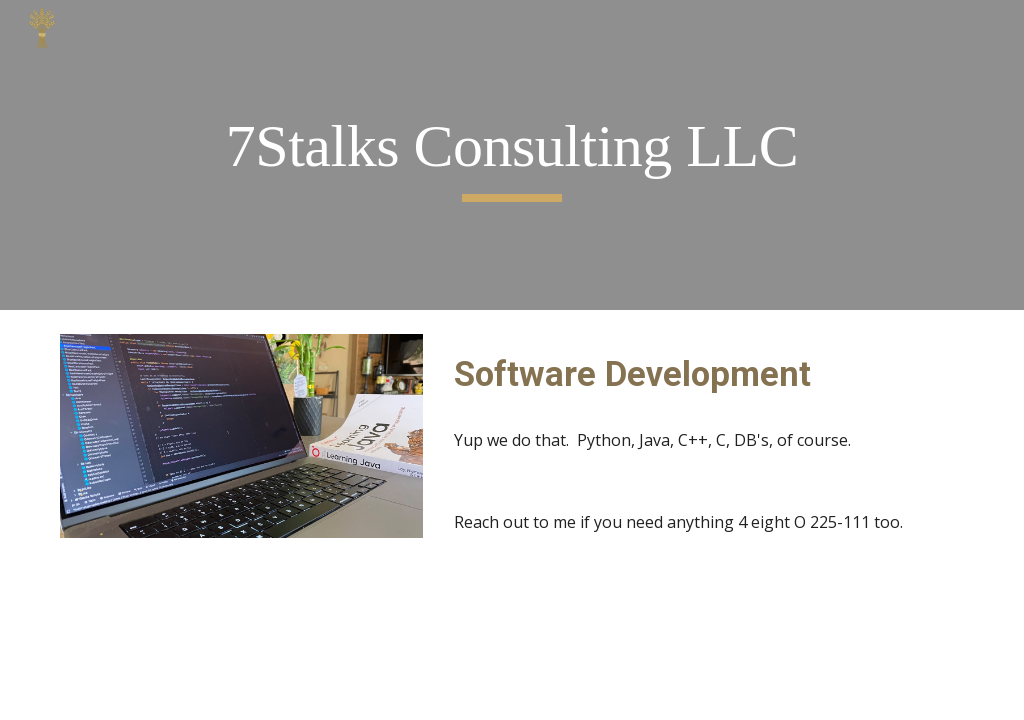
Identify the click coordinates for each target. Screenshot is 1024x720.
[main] (512, 155)
